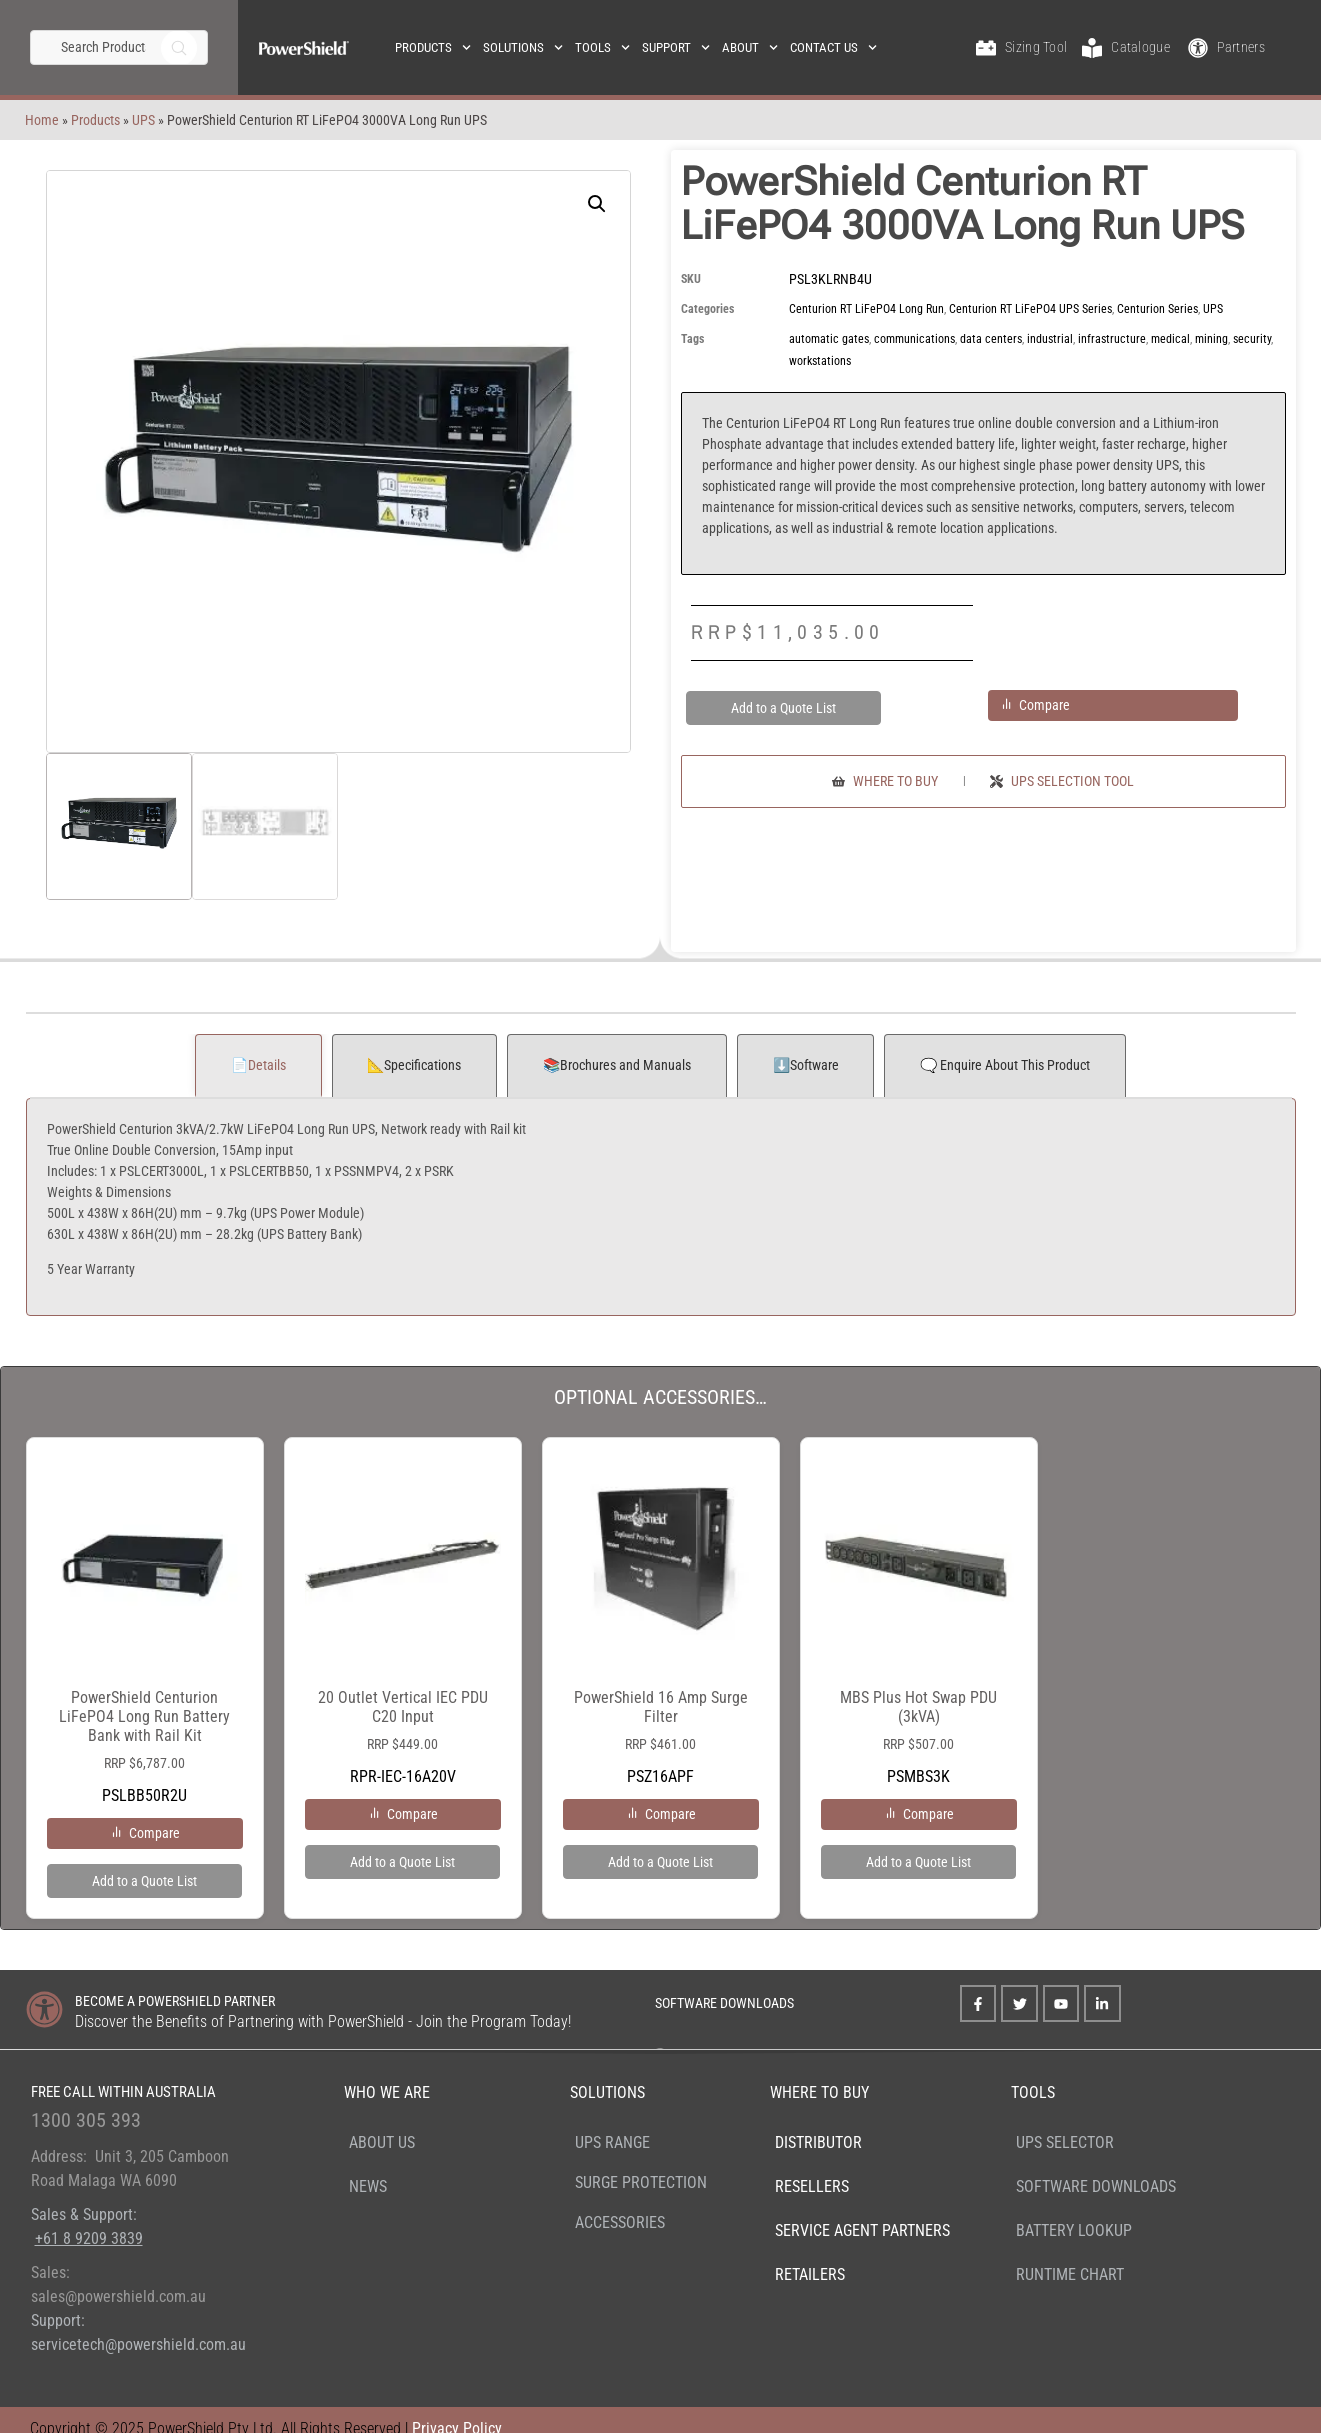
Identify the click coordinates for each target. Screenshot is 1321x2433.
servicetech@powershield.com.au (138, 2344)
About (750, 47)
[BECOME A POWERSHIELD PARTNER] (44, 2009)
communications (914, 339)
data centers (991, 339)
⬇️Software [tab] (806, 1065)
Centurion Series (1157, 309)
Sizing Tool (1036, 47)
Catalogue (1140, 47)
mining (1211, 339)
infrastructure (1112, 339)
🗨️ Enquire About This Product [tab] (1005, 1065)
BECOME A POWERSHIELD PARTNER (175, 2001)
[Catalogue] (1092, 48)
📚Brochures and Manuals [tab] (617, 1065)
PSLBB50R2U (145, 1637)
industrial (1050, 339)
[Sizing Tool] (986, 48)
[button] (597, 204)
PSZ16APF (661, 1627)
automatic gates (829, 339)
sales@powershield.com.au (118, 2296)
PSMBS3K (919, 1627)
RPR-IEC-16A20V (403, 1627)
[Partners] (1198, 48)
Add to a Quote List (783, 708)
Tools (602, 47)
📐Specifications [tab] (414, 1065)
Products (433, 47)
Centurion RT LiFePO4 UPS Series (1030, 309)
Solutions (523, 47)
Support (676, 47)
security (1252, 339)
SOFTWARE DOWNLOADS (724, 2003)
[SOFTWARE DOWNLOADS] (628, 1999)
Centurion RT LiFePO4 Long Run (866, 309)
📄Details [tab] (258, 1065)
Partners (1240, 47)
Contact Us (833, 47)
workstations (820, 361)
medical (1170, 339)
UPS (96, 120)
